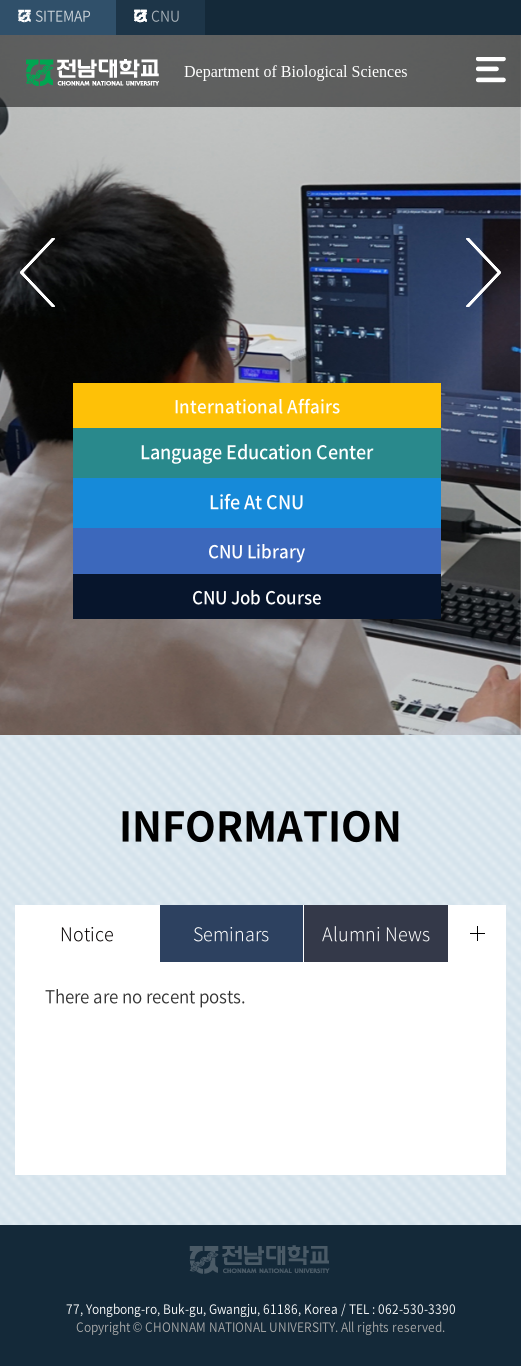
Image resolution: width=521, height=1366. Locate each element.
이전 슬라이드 (37, 272)
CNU (165, 15)
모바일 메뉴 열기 (491, 72)
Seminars (231, 933)
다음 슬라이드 (483, 272)
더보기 (477, 933)
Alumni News (376, 933)
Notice (87, 933)
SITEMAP (63, 15)
